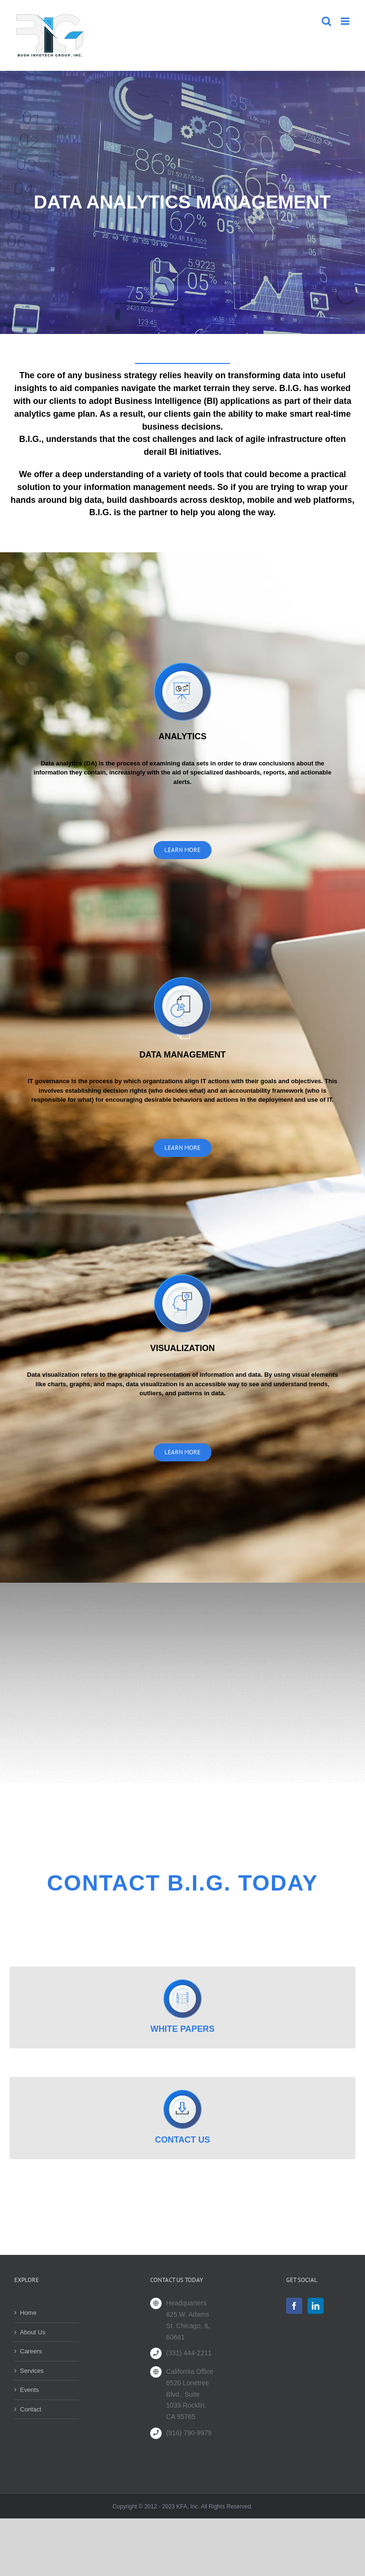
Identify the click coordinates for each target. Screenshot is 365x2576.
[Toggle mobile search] (326, 21)
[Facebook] (294, 2306)
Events (29, 2389)
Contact (30, 2409)
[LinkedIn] (315, 2306)
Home (28, 2312)
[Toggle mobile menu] (346, 21)
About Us (32, 2332)
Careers (31, 2351)
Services (32, 2370)
